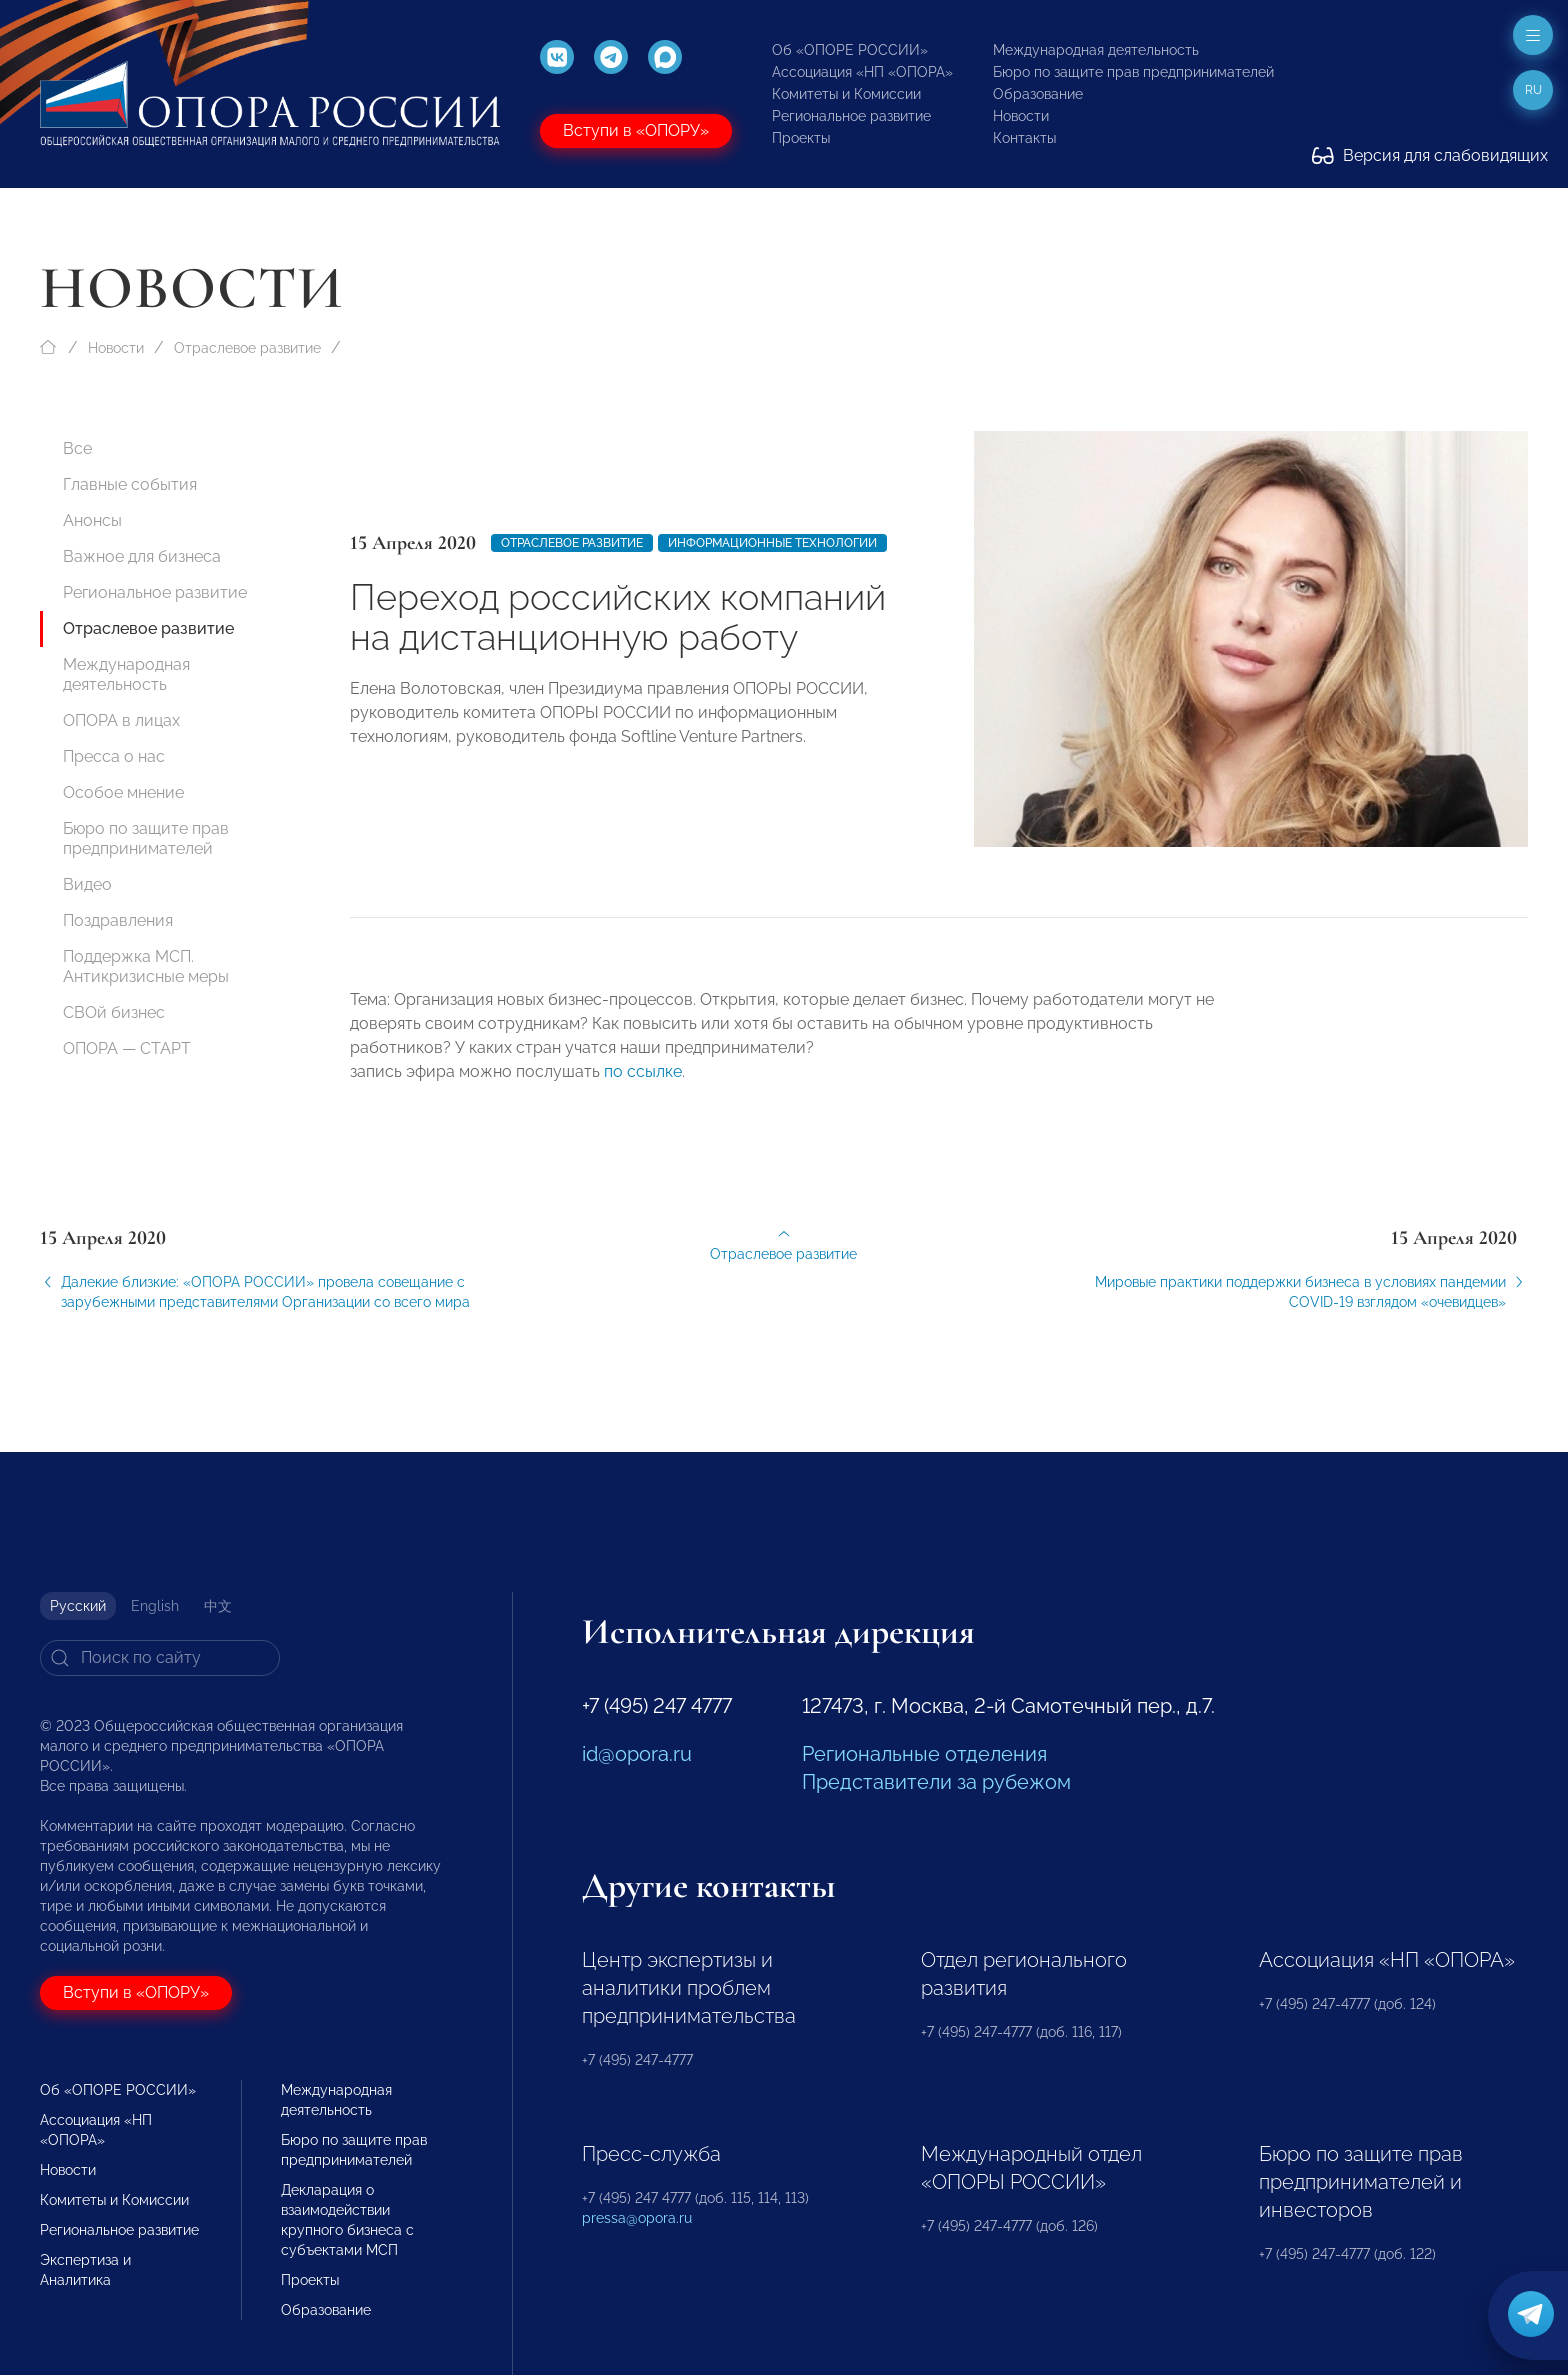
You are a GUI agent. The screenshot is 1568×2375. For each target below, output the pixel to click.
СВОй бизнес (114, 1012)
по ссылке (643, 1086)
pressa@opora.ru (637, 2218)
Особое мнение (123, 792)
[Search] (160, 1658)
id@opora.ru (637, 1754)
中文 (218, 1606)
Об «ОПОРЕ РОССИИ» (850, 50)
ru (1533, 90)
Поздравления (118, 920)
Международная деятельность (1096, 50)
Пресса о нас (114, 756)
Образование (1038, 94)
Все (77, 448)
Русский (78, 1606)
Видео (87, 884)
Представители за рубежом (936, 1782)
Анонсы (92, 520)
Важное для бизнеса (142, 556)
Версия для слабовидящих (1430, 155)
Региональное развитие (851, 116)
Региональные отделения (924, 1754)
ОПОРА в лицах (121, 720)
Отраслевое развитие (247, 348)
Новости (1021, 116)
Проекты (801, 138)
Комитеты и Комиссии (846, 94)
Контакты (1024, 138)
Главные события (130, 484)
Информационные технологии (772, 543)
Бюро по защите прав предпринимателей (1133, 72)
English (155, 1606)
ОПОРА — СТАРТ (127, 1048)
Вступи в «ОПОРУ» (636, 130)
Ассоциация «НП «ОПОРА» (862, 72)
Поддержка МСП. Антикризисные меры (146, 966)
